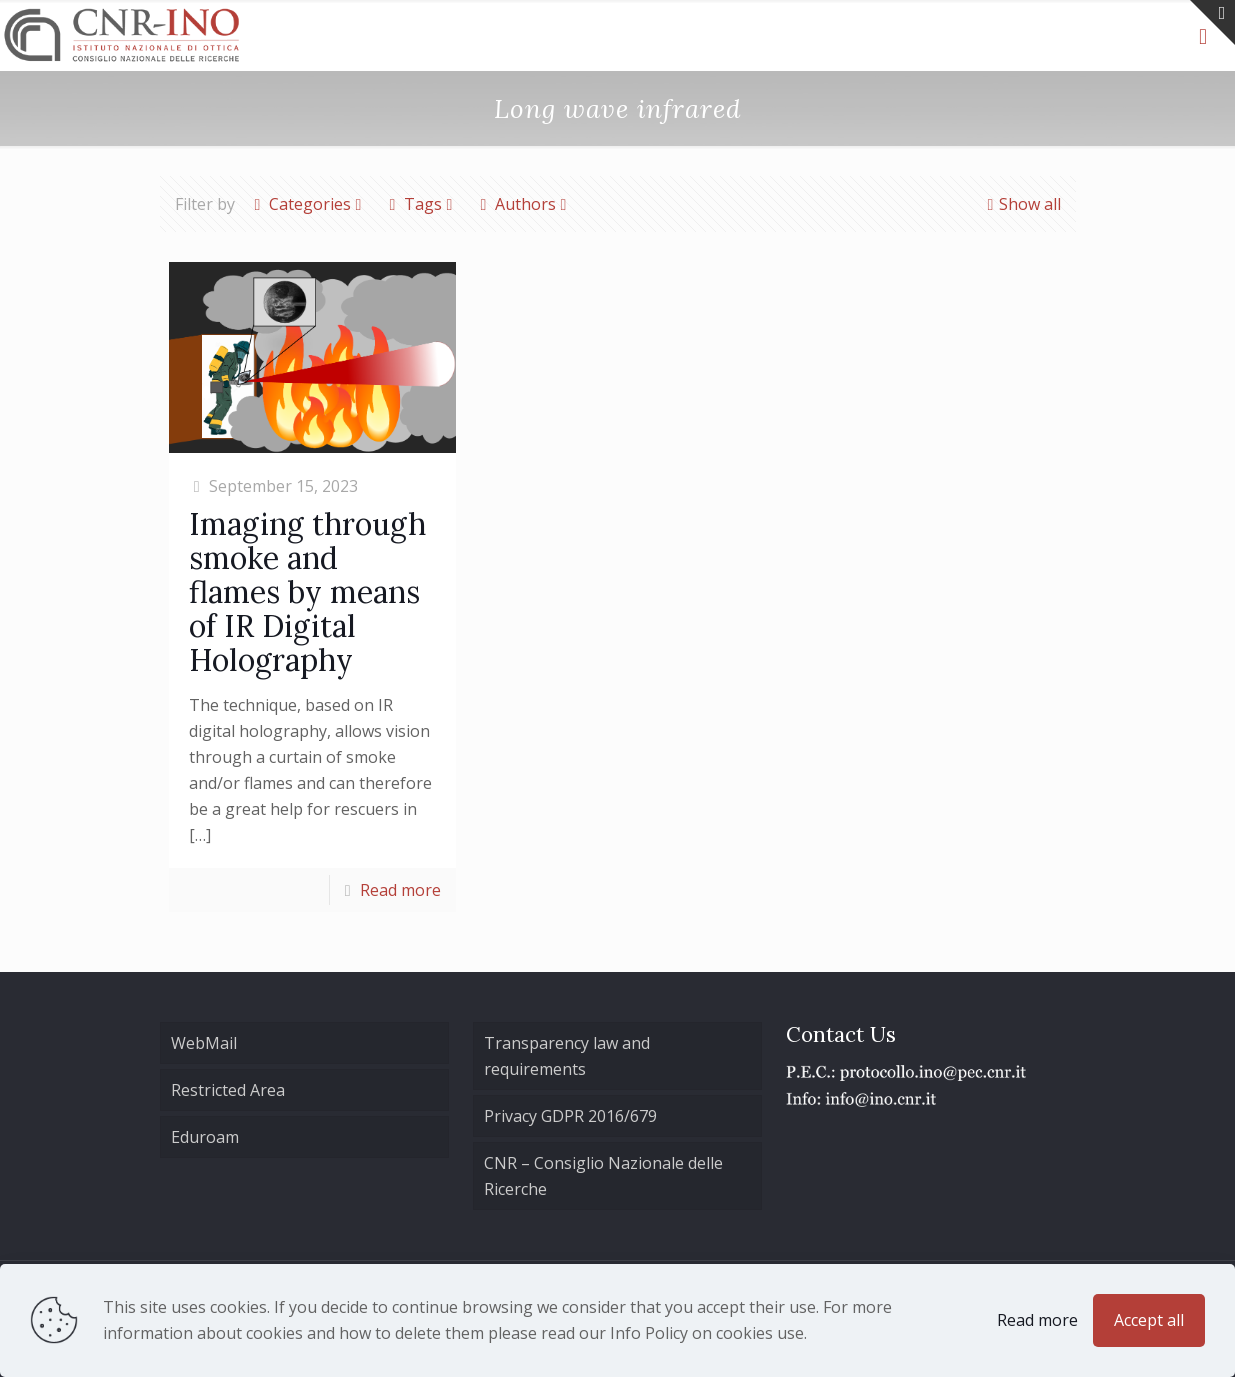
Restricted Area (228, 1090)
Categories (308, 204)
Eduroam (205, 1137)
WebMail (204, 1043)
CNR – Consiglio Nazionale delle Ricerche (603, 1176)
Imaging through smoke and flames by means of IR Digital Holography (307, 592)
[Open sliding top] (1212, 22)
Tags (421, 204)
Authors (524, 204)
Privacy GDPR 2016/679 (570, 1116)
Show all (1022, 204)
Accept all (1149, 1320)
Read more (400, 890)
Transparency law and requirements (567, 1056)
